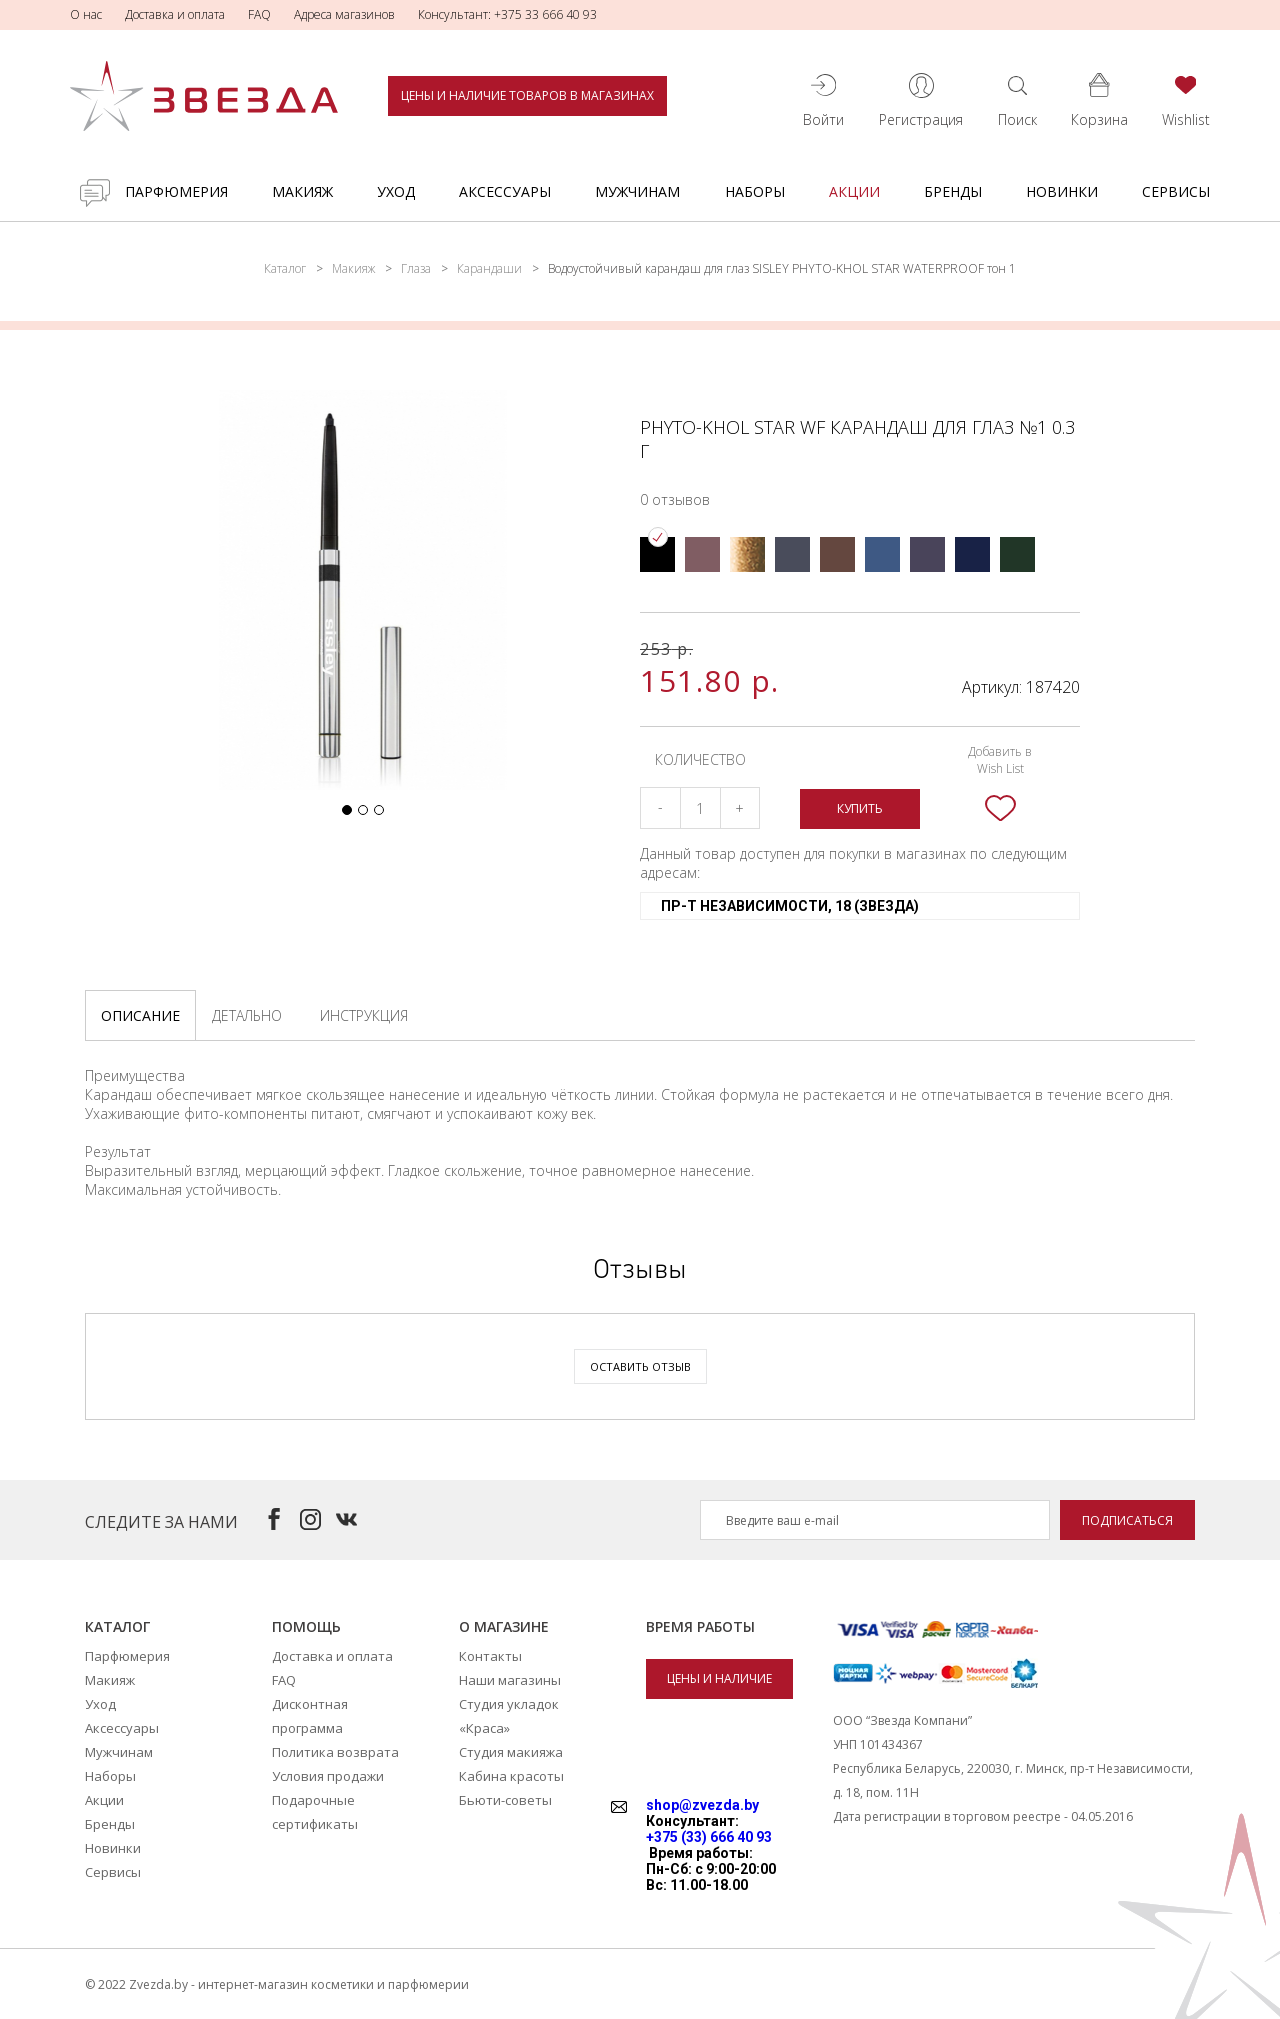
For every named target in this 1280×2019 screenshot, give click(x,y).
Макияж (302, 191)
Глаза (416, 268)
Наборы (755, 191)
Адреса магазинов (344, 14)
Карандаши (489, 268)
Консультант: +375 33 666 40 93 (507, 14)
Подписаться (1127, 1520)
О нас (86, 14)
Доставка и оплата (175, 14)
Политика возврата (335, 1752)
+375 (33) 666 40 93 (709, 1837)
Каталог (285, 268)
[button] (347, 810)
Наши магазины (510, 1680)
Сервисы (1176, 191)
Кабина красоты (511, 1776)
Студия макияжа (511, 1752)
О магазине (504, 1626)
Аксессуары (505, 191)
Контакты (490, 1656)
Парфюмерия (176, 191)
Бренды (953, 191)
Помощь (306, 1626)
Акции (854, 191)
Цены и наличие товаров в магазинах (527, 95)
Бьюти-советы (505, 1800)
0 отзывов (675, 499)
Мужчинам (637, 191)
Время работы (700, 1626)
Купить (860, 808)
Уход (396, 191)
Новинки (1062, 191)
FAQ (259, 14)
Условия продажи (328, 1776)
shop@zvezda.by (702, 1805)
